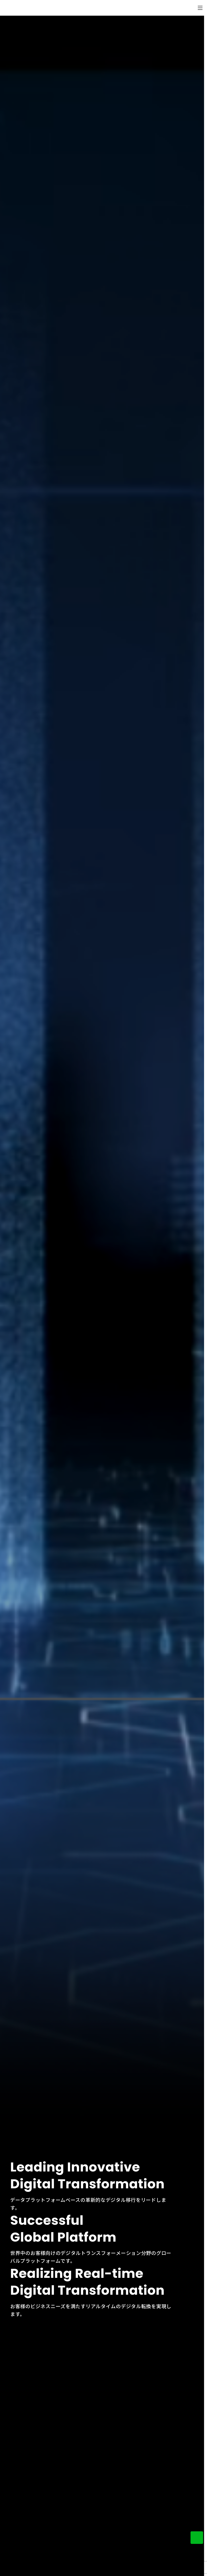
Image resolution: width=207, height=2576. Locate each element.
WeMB (20, 8)
